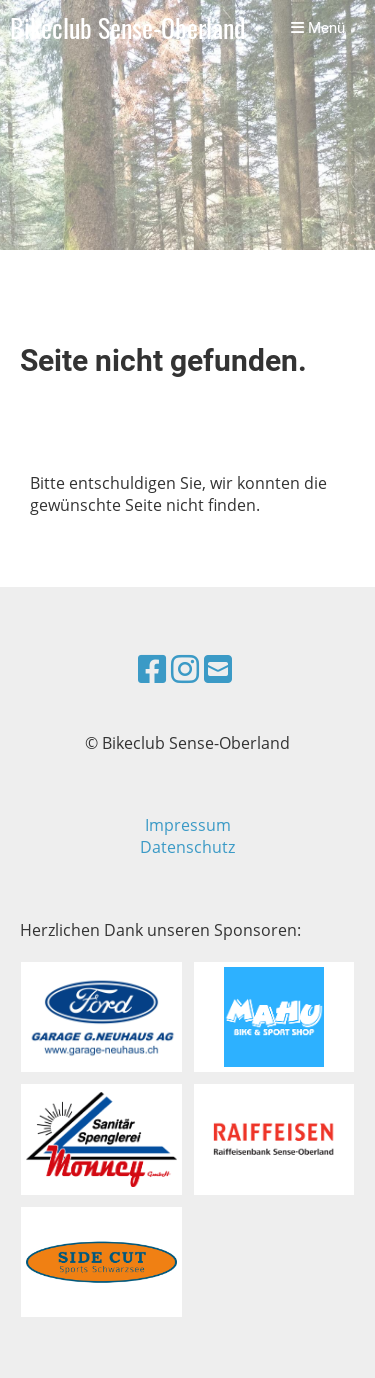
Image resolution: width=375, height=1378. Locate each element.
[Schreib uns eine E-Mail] (218, 668)
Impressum (188, 825)
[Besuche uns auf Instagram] (185, 668)
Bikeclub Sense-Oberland (127, 28)
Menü (318, 28)
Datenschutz (187, 847)
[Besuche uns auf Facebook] (152, 668)
